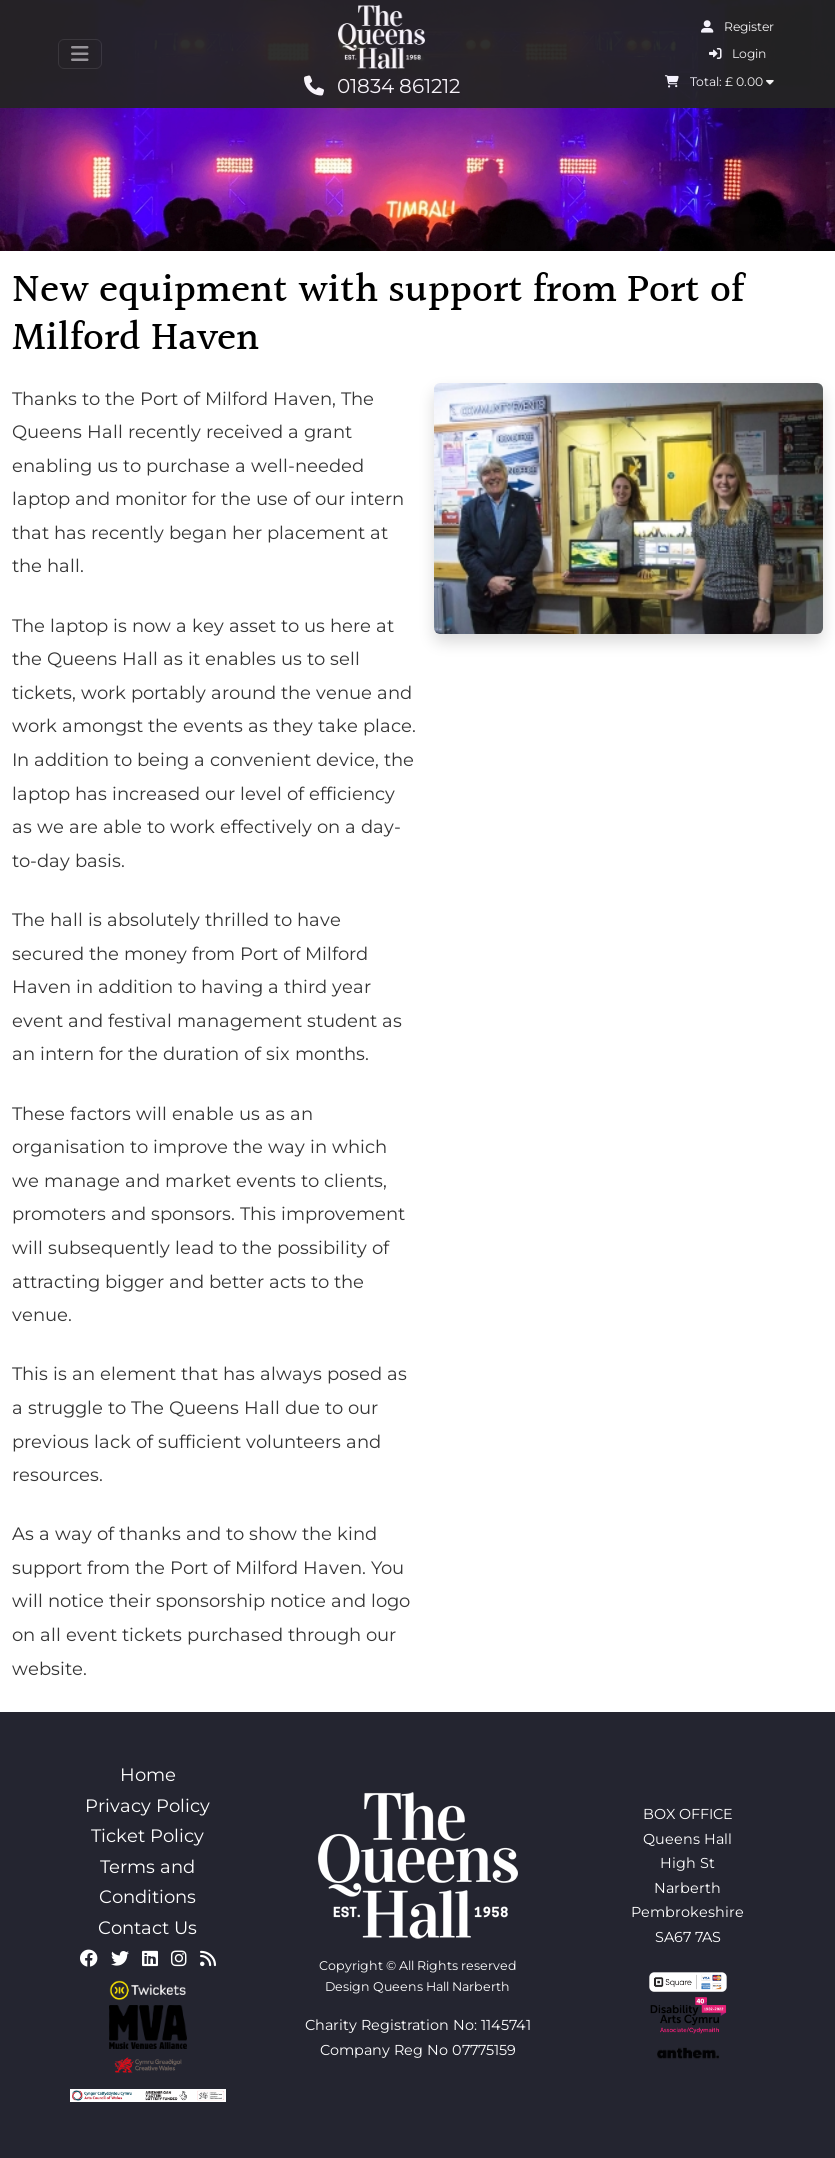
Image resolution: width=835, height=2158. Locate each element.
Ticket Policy (147, 1836)
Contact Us (147, 1928)
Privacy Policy (147, 1806)
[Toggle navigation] (80, 54)
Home (148, 1775)
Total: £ (719, 81)
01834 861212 (382, 86)
